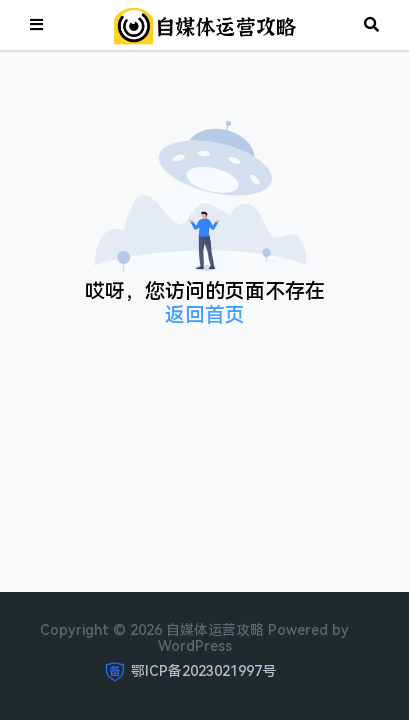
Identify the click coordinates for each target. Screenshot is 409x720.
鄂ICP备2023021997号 (203, 671)
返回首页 (205, 315)
